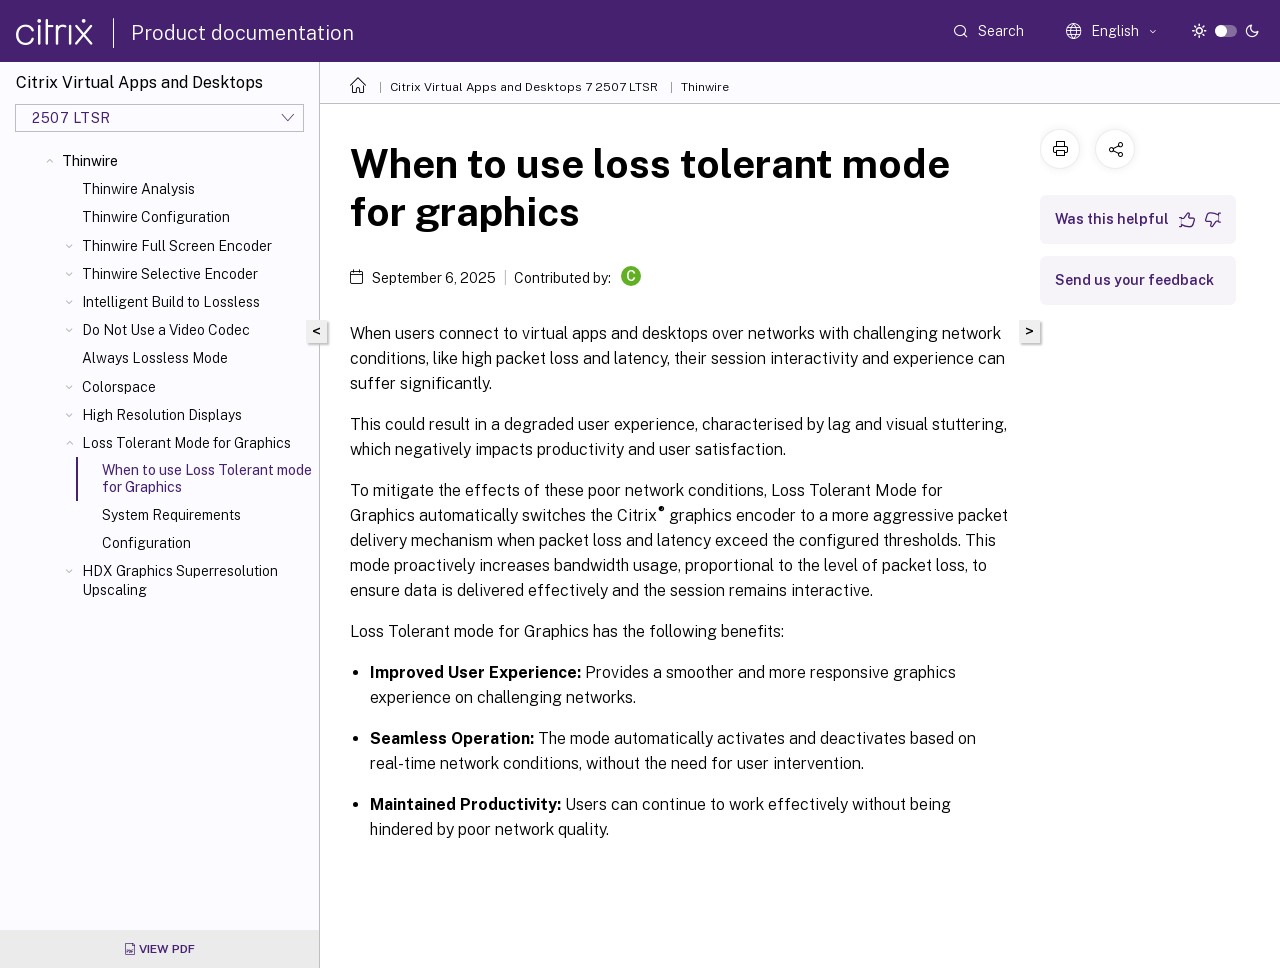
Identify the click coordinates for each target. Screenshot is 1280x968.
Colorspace (119, 387)
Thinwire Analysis (138, 189)
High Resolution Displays (162, 415)
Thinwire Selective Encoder (170, 274)
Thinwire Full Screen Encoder (177, 246)
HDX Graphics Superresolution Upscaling (180, 580)
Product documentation (242, 33)
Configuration (146, 543)
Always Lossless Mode (155, 358)
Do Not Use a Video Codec (166, 330)
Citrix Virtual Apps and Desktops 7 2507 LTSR (524, 87)
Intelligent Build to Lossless (171, 302)
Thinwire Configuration (156, 217)
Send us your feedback (1134, 280)
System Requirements (171, 515)
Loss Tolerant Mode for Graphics (186, 443)
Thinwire (90, 161)
